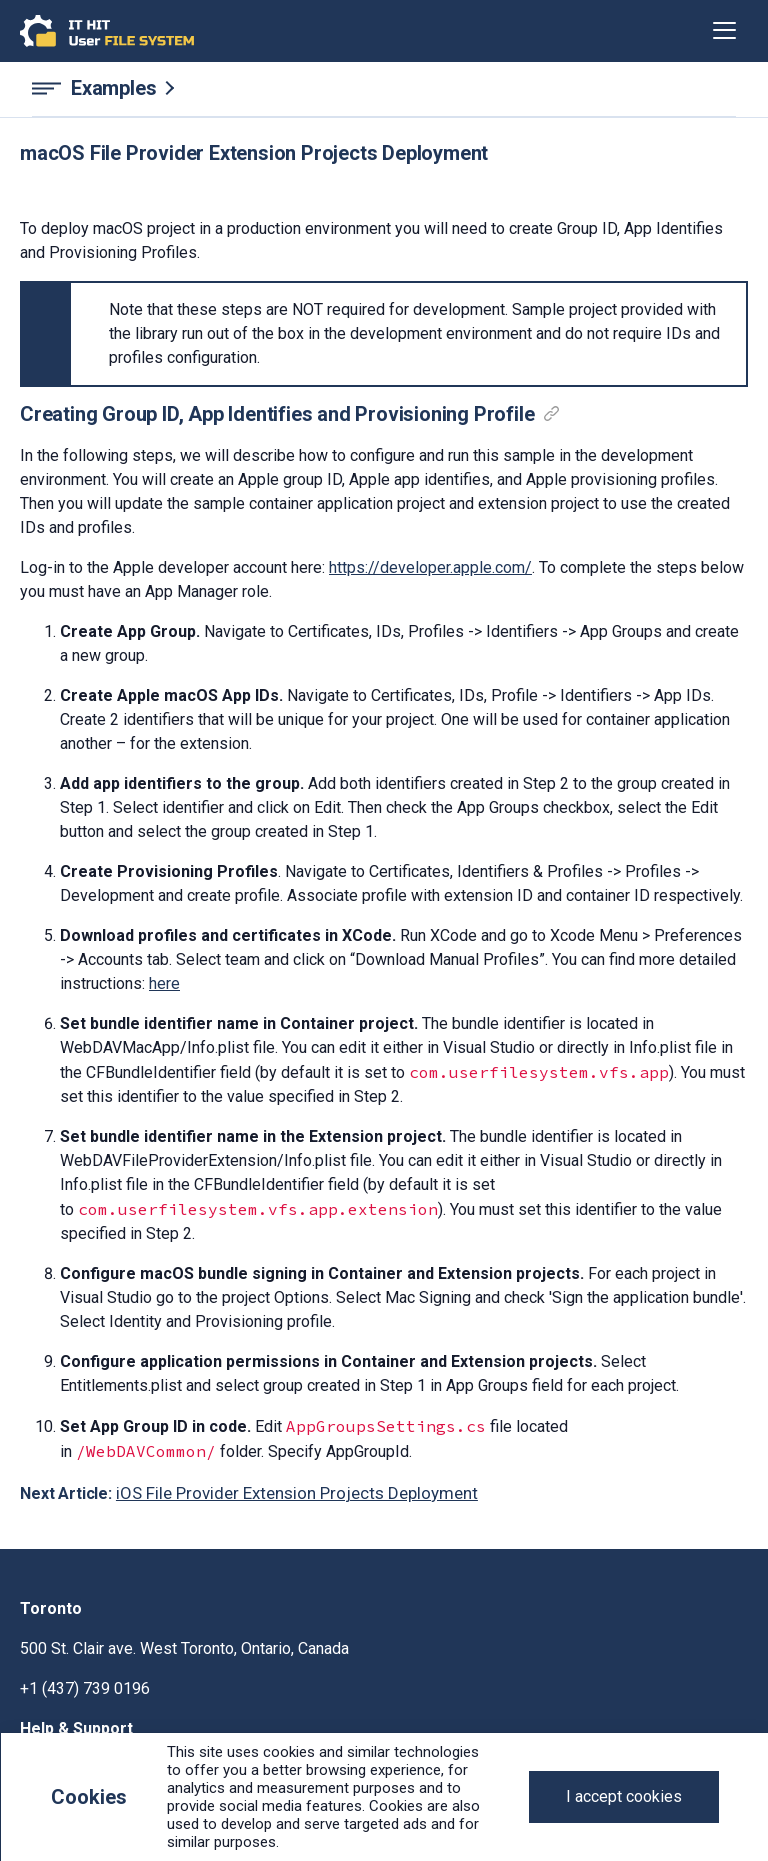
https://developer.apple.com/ (430, 567)
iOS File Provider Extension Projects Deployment (297, 1493)
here (164, 983)
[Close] (624, 1797)
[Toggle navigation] (724, 31)
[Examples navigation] (384, 88)
